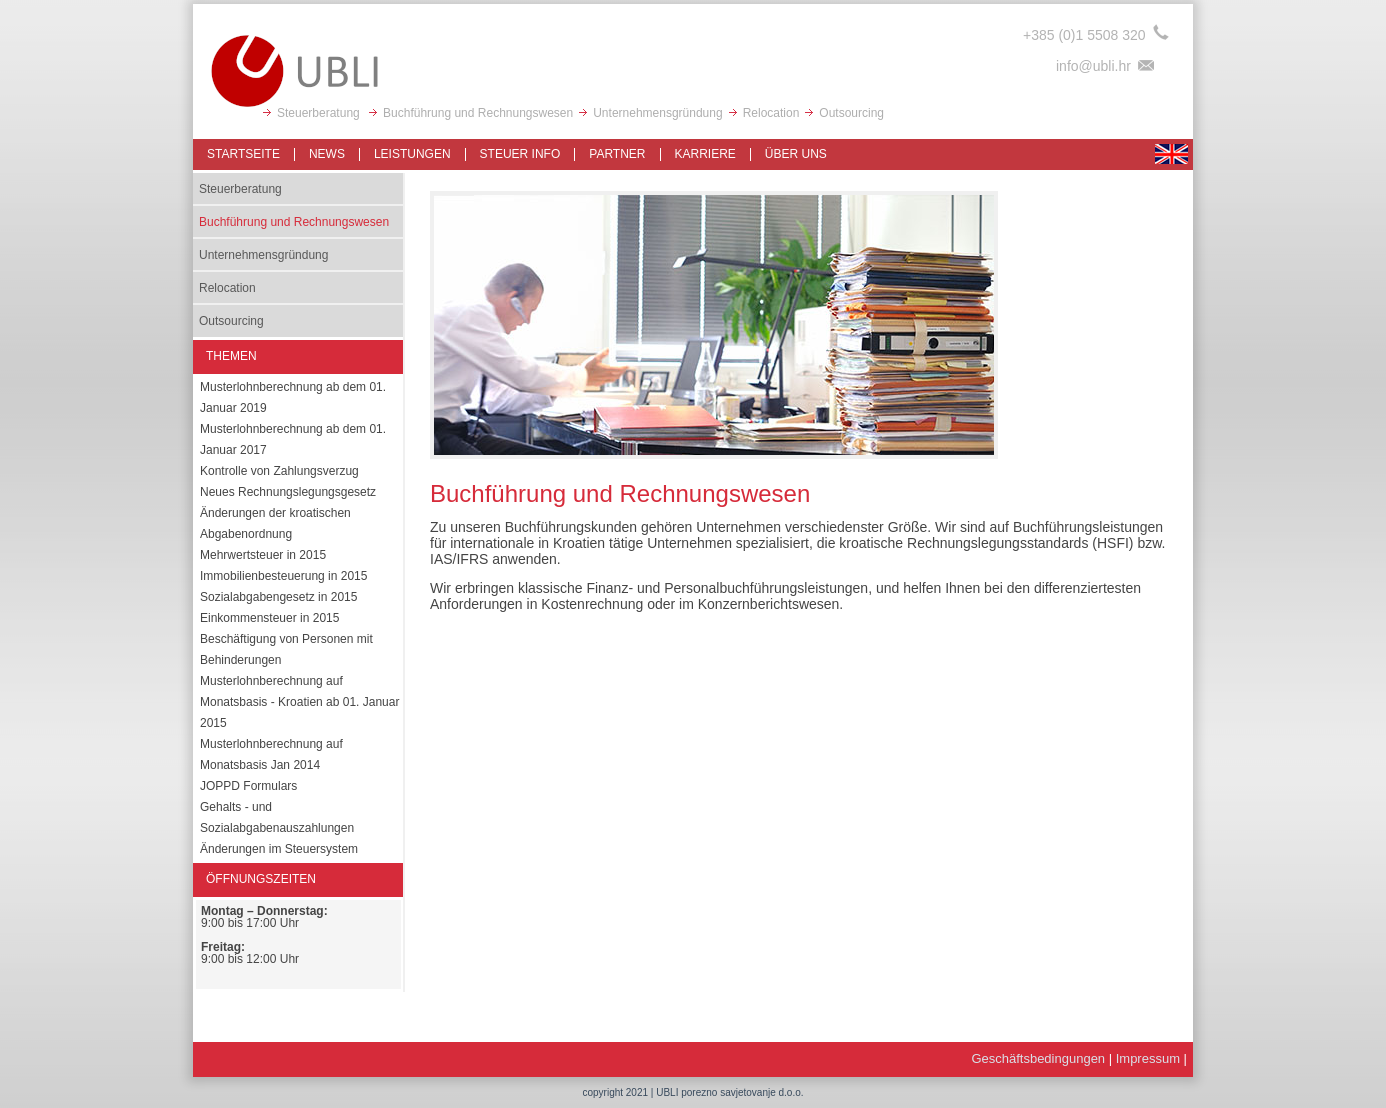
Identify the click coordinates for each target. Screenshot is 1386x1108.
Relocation (771, 113)
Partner (617, 154)
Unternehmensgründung (657, 113)
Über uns (796, 154)
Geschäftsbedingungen (1038, 1058)
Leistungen (412, 154)
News (327, 154)
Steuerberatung (320, 113)
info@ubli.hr (1093, 66)
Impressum (1148, 1058)
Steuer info (520, 154)
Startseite (243, 154)
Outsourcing (851, 113)
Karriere (705, 154)
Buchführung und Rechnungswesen (478, 113)
